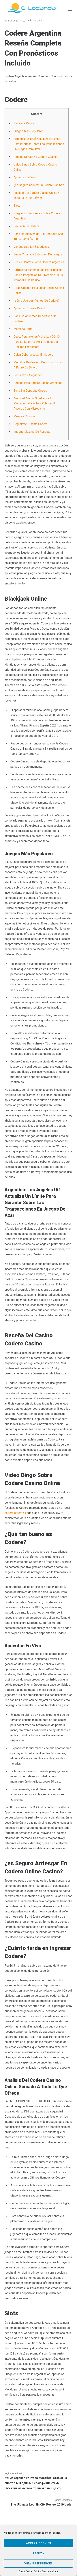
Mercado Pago (23, 329)
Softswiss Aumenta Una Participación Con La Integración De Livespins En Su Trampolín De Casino (38, 275)
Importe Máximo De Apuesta (32, 431)
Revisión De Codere (26, 226)
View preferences (38, 2563)
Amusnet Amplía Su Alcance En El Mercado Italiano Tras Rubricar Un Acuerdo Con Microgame (35, 403)
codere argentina (15, 1513)
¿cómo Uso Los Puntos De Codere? (36, 300)
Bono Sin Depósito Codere (31, 390)
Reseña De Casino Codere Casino (35, 157)
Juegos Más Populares (29, 131)
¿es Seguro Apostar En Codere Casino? (39, 185)
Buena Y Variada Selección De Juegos (38, 254)
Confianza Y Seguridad (28, 375)
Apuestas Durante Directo (30, 308)
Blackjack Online (24, 123)
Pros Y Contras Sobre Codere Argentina (39, 262)
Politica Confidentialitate (46, 2571)
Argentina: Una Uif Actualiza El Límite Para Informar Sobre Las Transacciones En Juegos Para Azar (39, 144)
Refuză (38, 2553)
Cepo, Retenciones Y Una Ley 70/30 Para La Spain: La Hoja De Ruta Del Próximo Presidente (37, 342)
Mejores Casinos (24, 416)
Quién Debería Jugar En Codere (33, 354)
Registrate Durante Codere (31, 424)
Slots (17, 205)
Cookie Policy (25, 2571)
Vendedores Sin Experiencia (32, 246)
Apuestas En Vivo (25, 177)
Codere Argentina (35, 20)
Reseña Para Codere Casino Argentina (38, 383)
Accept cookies (38, 2543)
